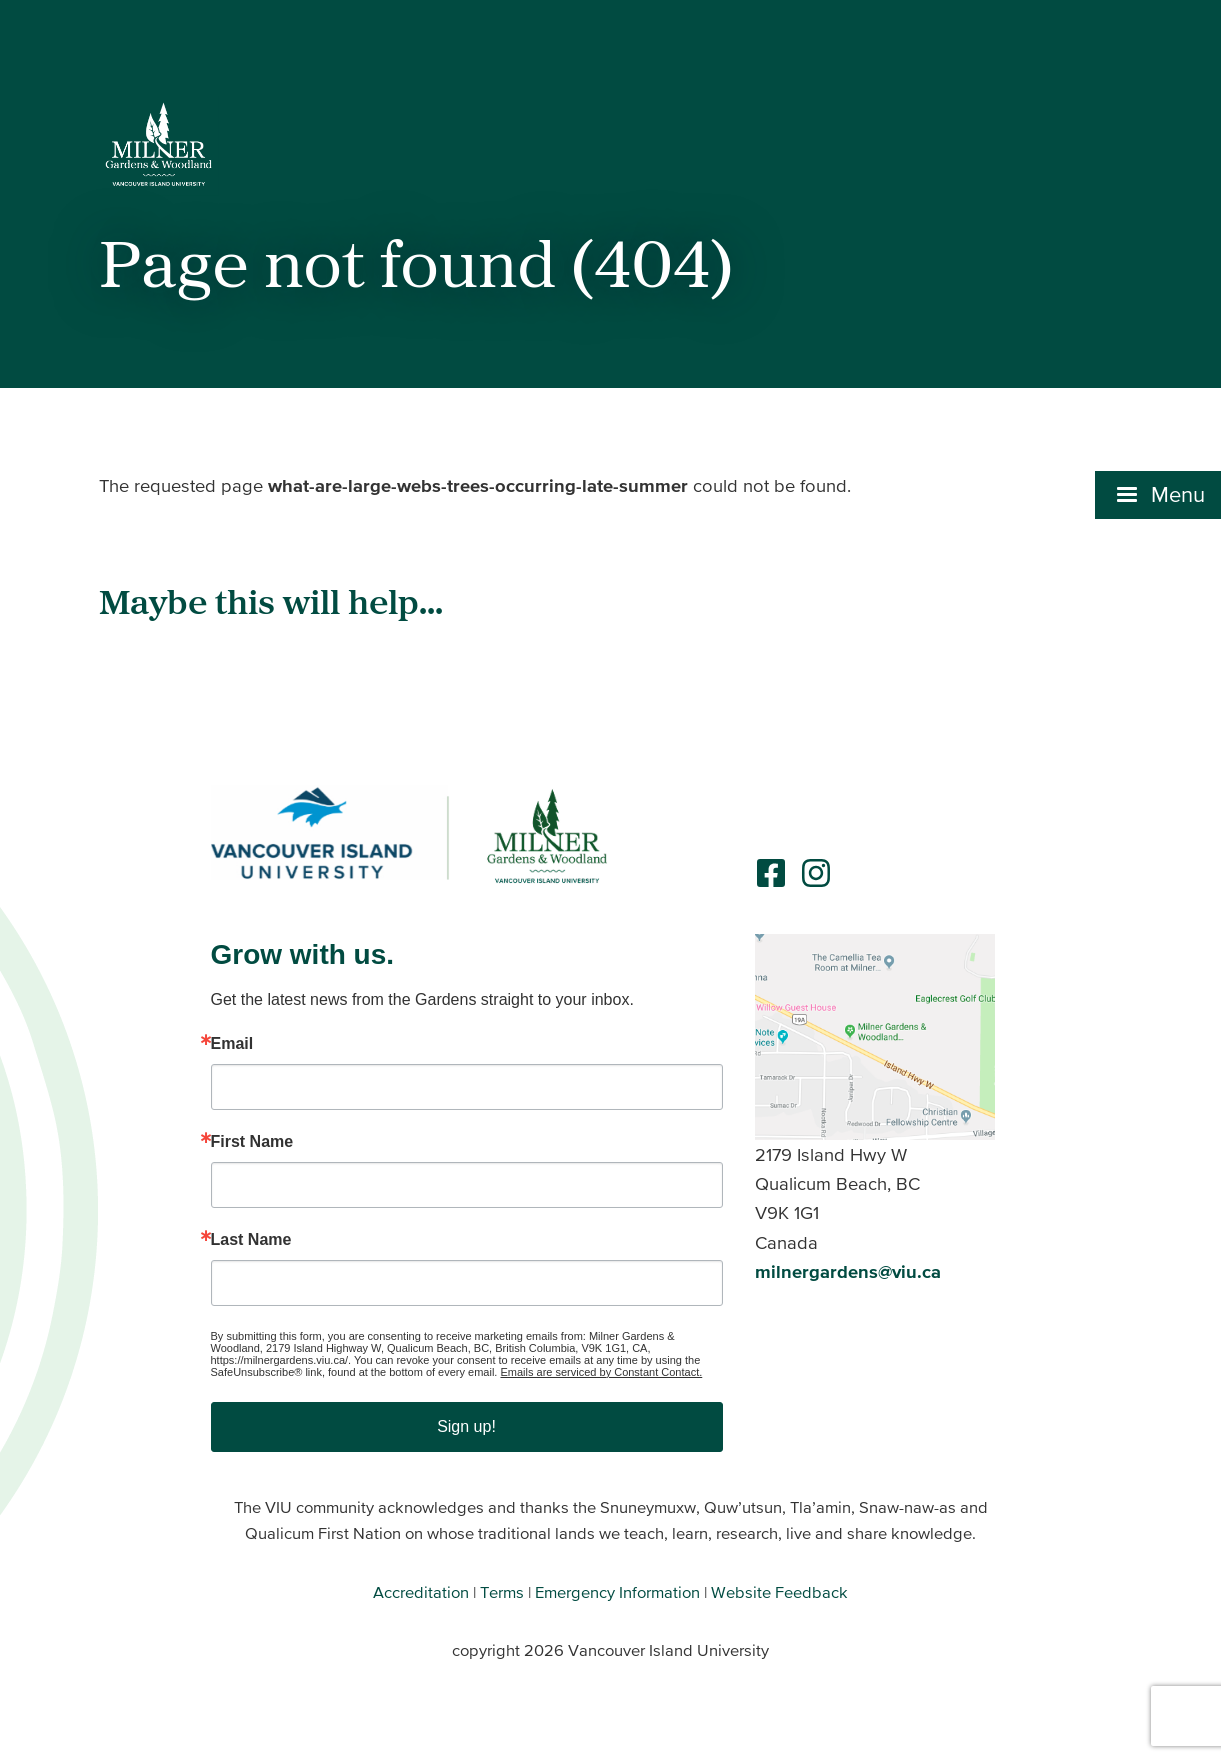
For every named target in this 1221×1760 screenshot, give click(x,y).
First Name (252, 1142)
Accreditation (421, 1592)
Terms (502, 1592)
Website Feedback (779, 1592)
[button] (1158, 495)
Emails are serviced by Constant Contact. (601, 1372)
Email (232, 1044)
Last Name (251, 1240)
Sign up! (466, 1426)
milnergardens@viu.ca (848, 1271)
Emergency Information (617, 1592)
